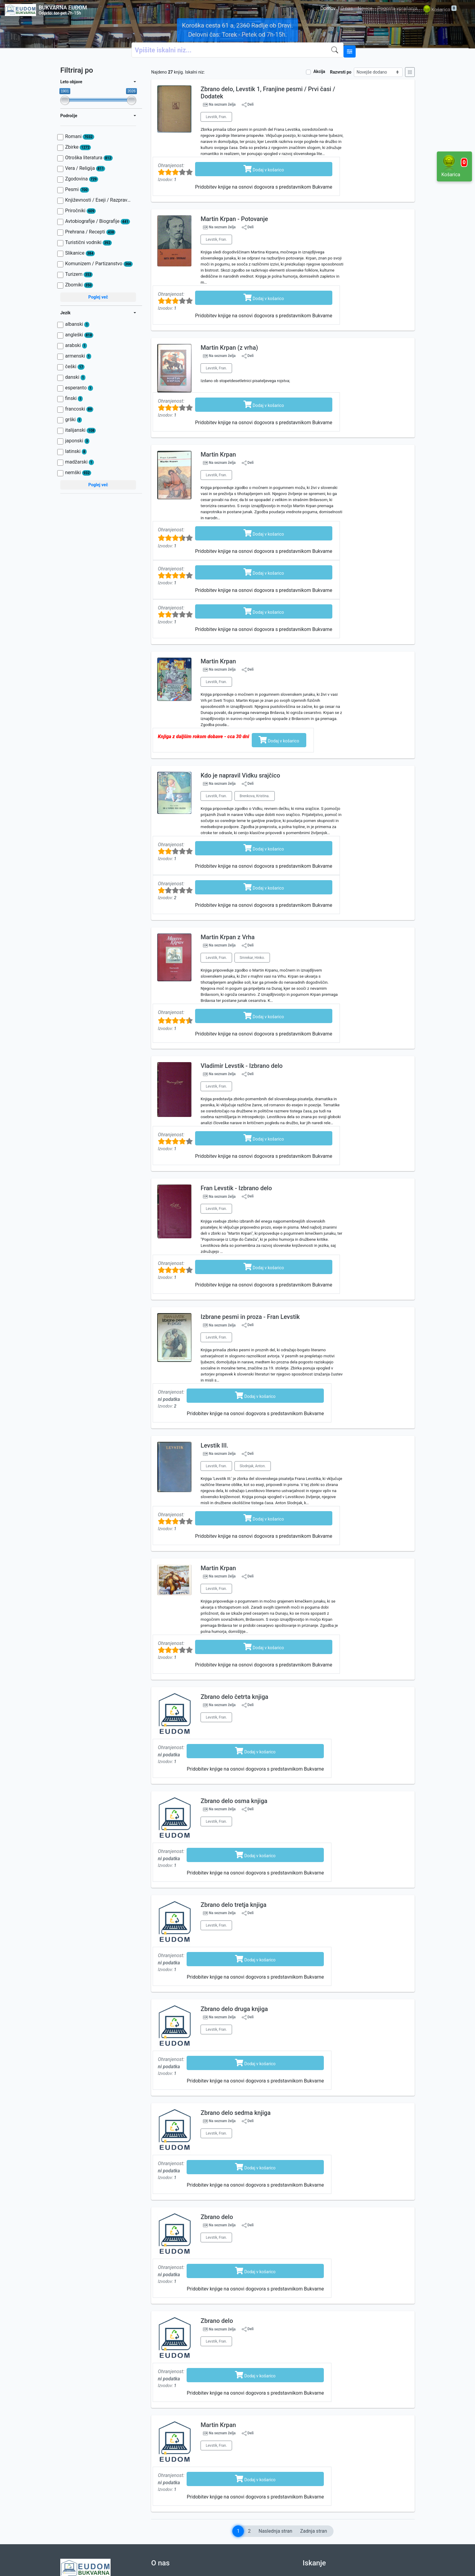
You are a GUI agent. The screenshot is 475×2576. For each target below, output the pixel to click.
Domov (328, 8)
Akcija (319, 71)
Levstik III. (214, 1445)
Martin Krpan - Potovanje (234, 219)
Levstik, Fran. (216, 117)
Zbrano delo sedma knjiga (236, 2112)
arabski (76, 345)
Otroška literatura (89, 158)
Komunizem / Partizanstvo (99, 264)
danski (75, 377)
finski (74, 398)
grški (73, 420)
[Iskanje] (336, 50)
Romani (79, 137)
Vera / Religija (85, 168)
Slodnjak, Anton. (253, 1466)
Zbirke (78, 147)
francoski (79, 409)
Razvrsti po (340, 72)
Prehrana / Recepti (90, 232)
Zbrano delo (217, 2217)
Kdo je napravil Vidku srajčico (240, 775)
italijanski (80, 430)
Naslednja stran (275, 2531)
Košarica (439, 10)
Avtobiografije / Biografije (97, 221)
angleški (79, 335)
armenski (78, 356)
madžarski (79, 462)
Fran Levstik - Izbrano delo (236, 1188)
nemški (78, 473)
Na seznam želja (222, 105)
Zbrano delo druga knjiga (234, 2009)
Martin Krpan (218, 454)
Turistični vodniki (88, 242)
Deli (248, 104)
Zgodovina (81, 179)
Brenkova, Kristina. (255, 796)
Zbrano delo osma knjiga (234, 1801)
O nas (346, 8)
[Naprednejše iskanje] (350, 51)
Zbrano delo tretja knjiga (233, 1904)
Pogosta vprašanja (397, 8)
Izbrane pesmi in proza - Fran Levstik (250, 1316)
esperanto (79, 388)
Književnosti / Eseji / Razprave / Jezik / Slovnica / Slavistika (99, 200)
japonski (77, 441)
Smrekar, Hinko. (252, 958)
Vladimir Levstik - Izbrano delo (242, 1065)
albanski (77, 324)
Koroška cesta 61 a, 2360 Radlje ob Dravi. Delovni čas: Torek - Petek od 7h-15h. (237, 30)
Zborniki (79, 285)
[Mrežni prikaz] (410, 72)
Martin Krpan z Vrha (227, 937)
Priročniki (80, 211)
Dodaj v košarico (264, 168)
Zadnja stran (313, 2531)
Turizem (79, 274)
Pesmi (77, 190)
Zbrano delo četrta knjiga (234, 1696)
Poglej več (98, 297)
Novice (365, 8)
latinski (76, 451)
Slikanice (80, 253)
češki (75, 367)
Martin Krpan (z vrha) (229, 347)
